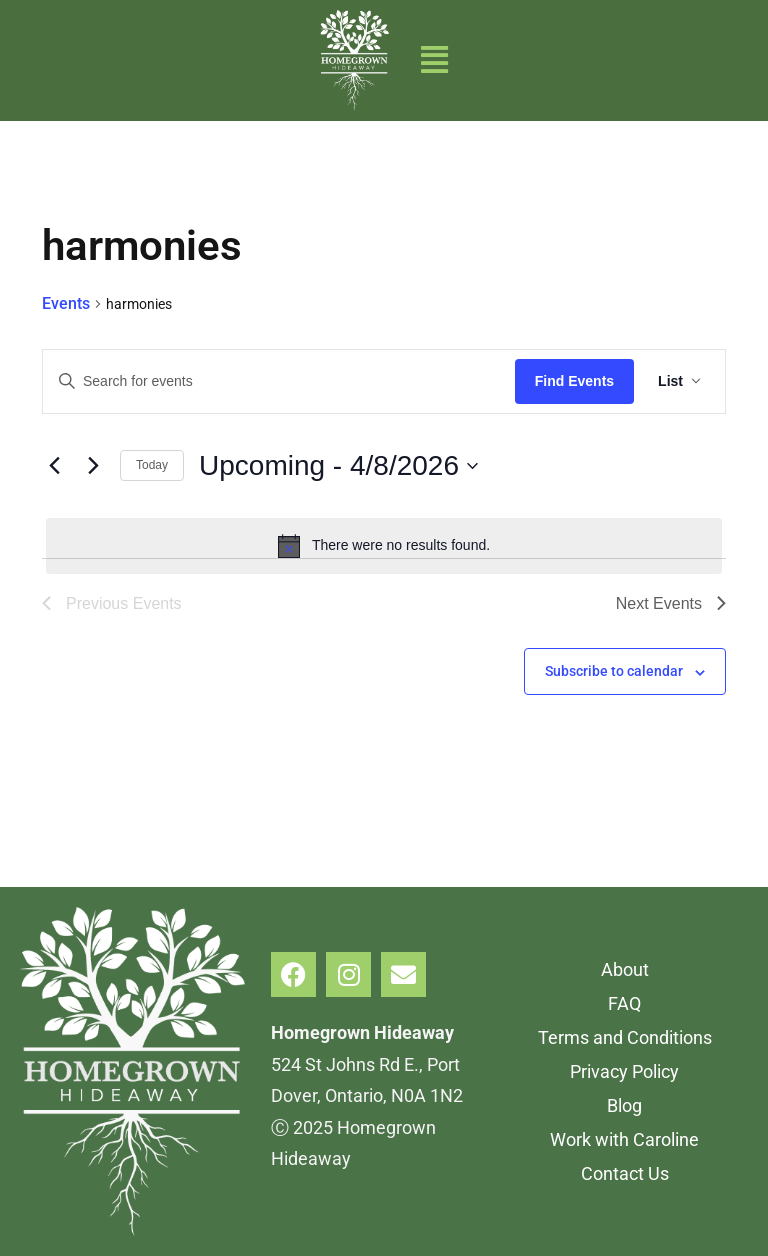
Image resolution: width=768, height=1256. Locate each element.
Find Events (574, 381)
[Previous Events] (54, 466)
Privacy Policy (624, 1071)
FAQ (624, 1003)
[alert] (384, 546)
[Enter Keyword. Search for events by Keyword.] (279, 381)
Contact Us (625, 1173)
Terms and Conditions (625, 1037)
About (625, 969)
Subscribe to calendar (614, 671)
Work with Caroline (624, 1139)
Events (66, 303)
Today (152, 465)
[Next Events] (93, 466)
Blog (624, 1105)
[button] (434, 60)
